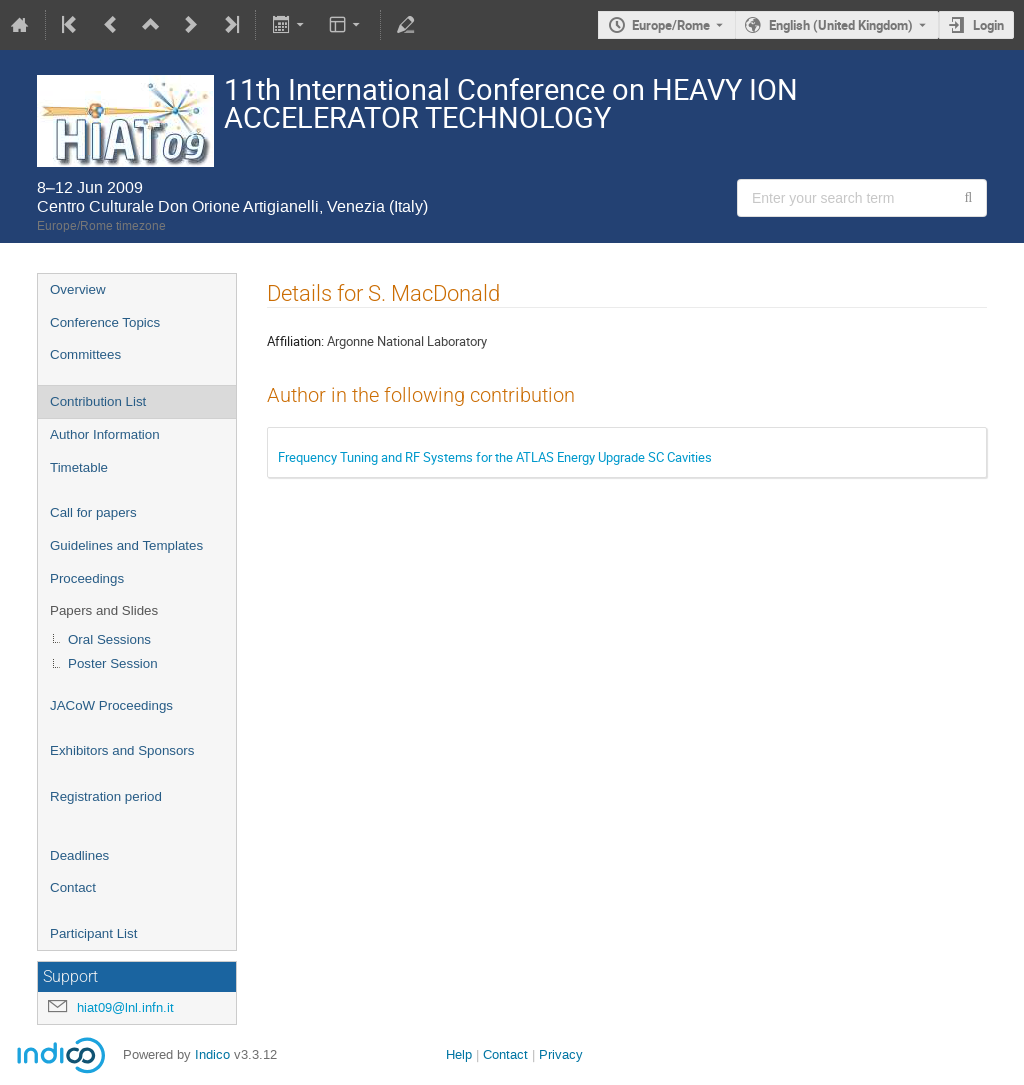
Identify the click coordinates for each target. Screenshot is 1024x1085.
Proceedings (87, 578)
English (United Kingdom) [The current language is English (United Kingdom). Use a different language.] (841, 25)
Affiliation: (295, 341)
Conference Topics (105, 322)
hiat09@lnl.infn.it (125, 1007)
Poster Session (113, 663)
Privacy (561, 1054)
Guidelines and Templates (126, 545)
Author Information (105, 434)
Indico (212, 1054)
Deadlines (79, 855)
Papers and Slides (104, 610)
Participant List (93, 933)
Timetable (79, 467)
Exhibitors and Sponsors (122, 750)
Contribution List (98, 401)
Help (459, 1054)
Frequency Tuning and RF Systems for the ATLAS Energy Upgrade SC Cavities (495, 457)
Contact (73, 887)
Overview (78, 289)
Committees (85, 354)
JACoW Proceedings (111, 705)
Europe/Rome (671, 25)
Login (988, 25)
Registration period (106, 796)
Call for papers (93, 512)
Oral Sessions (109, 639)
